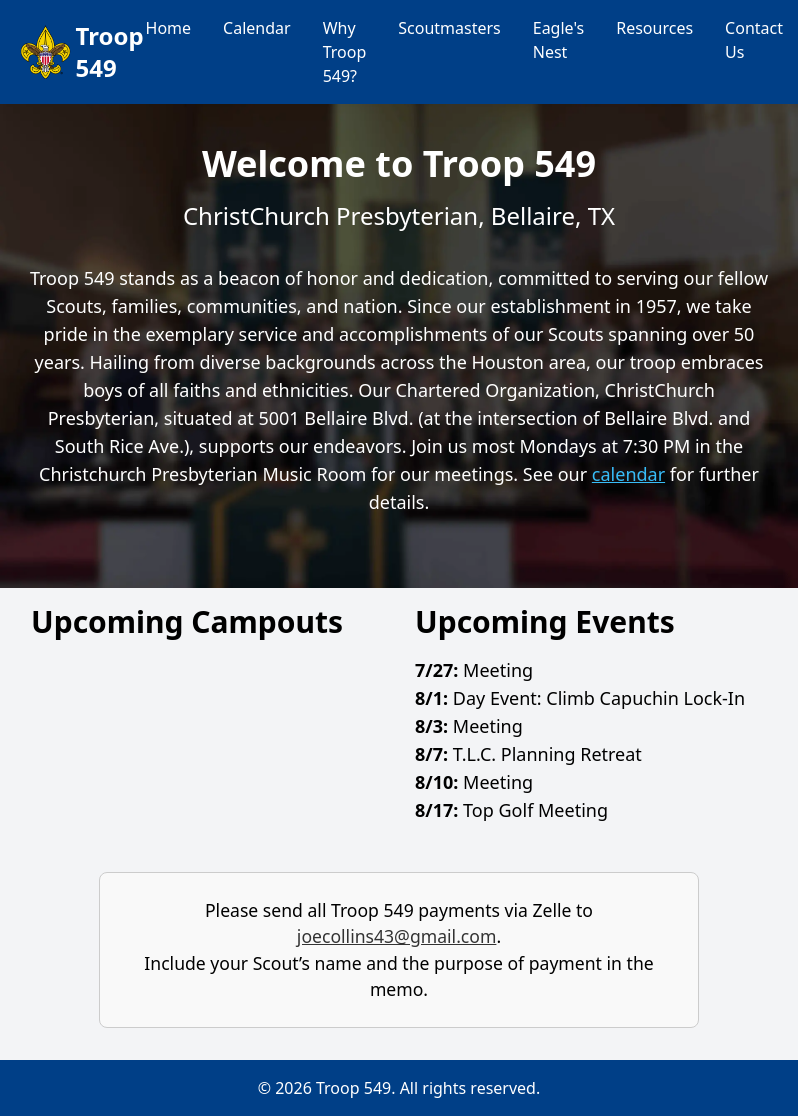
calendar (628, 474)
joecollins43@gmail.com (397, 936)
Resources (654, 28)
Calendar (257, 28)
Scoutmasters (449, 28)
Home (169, 28)
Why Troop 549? (345, 52)
